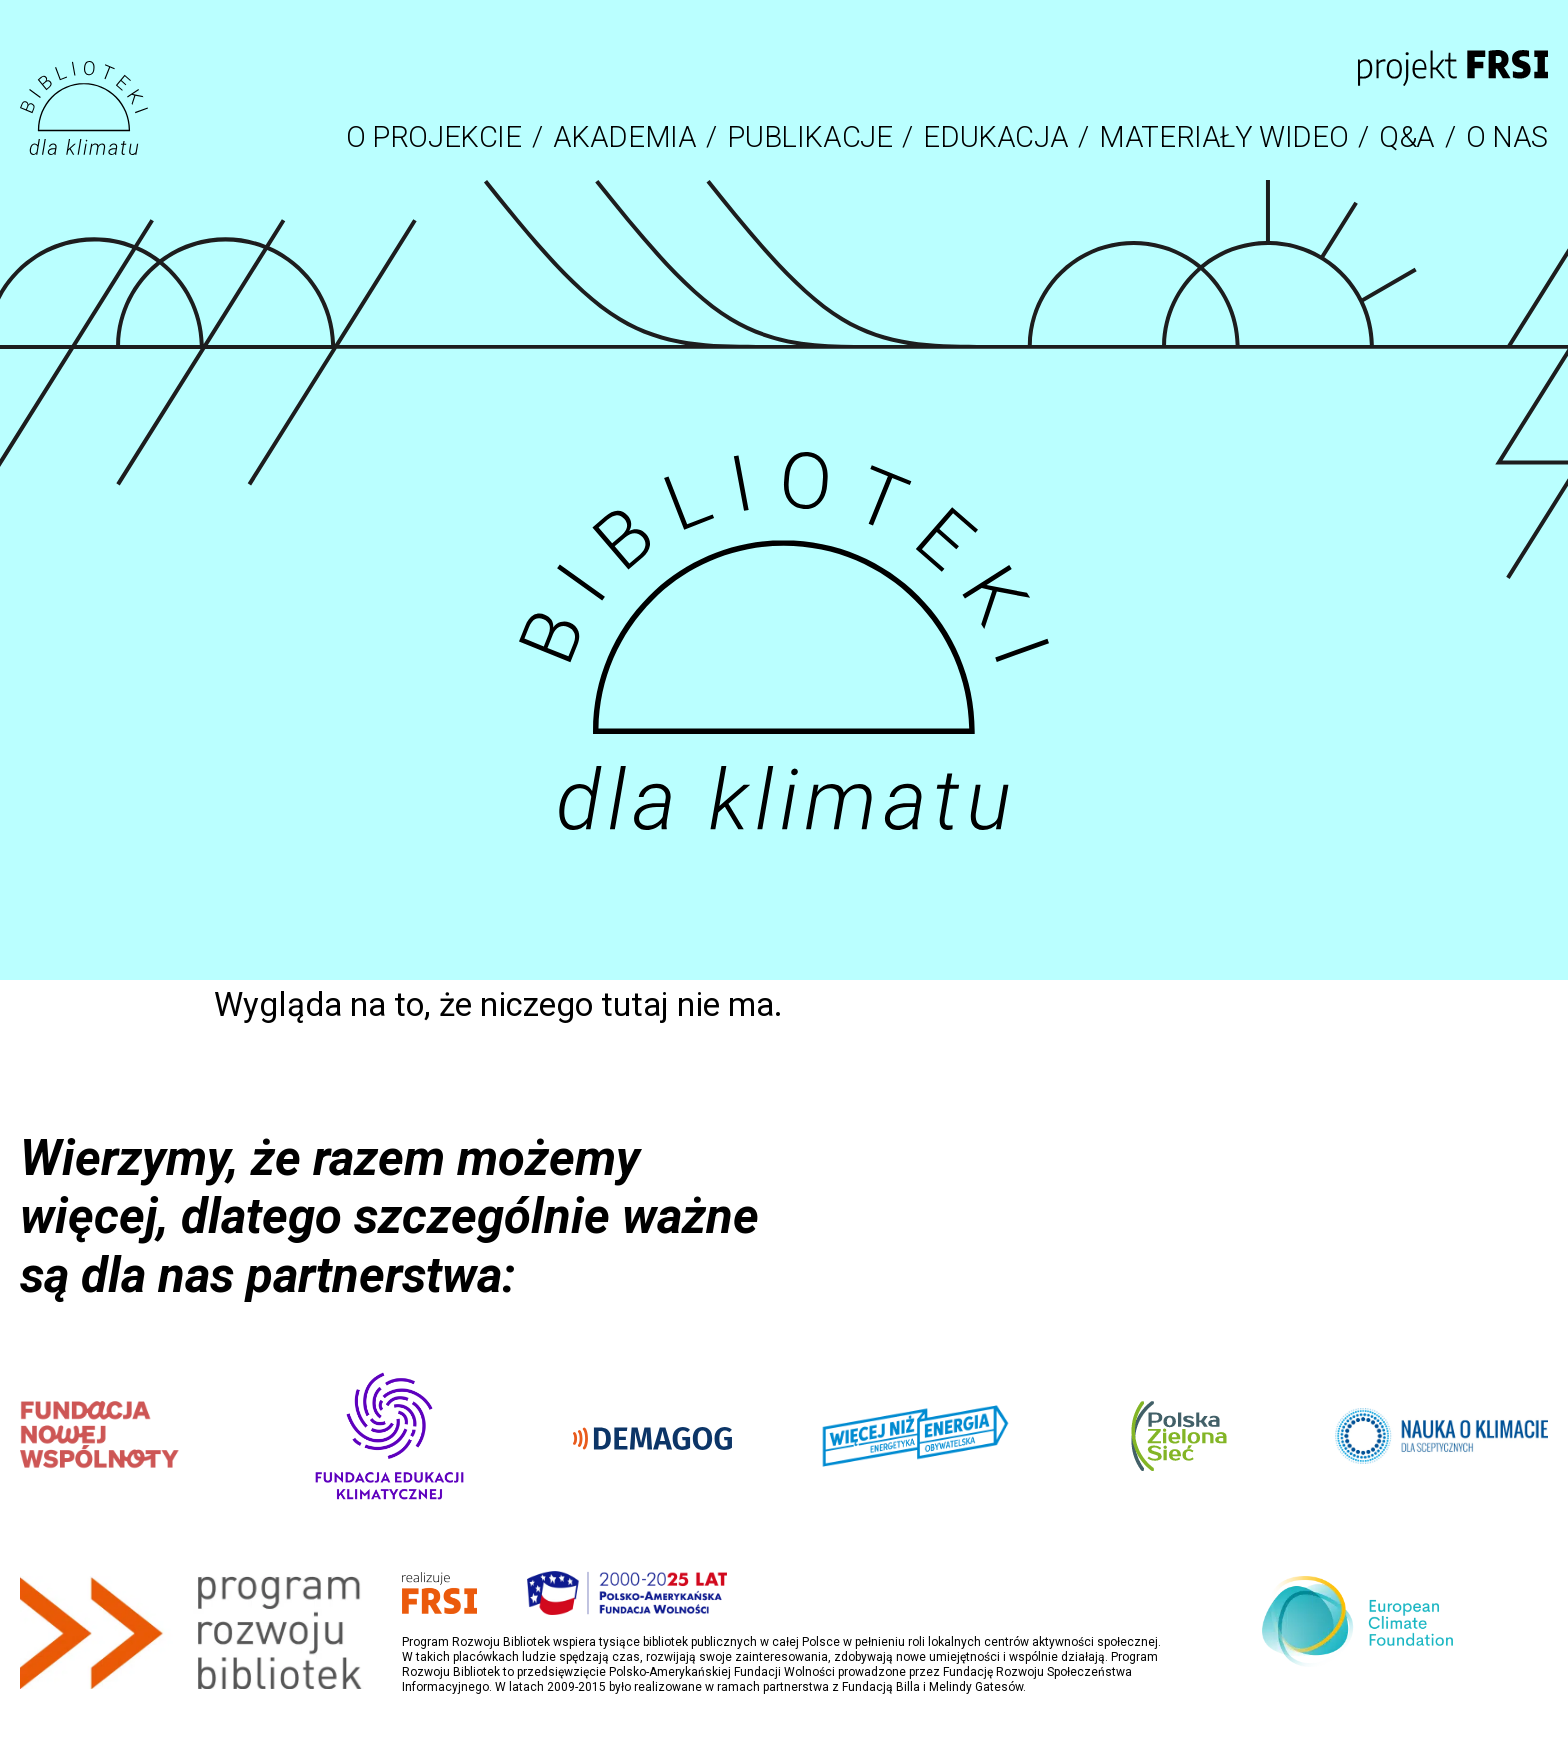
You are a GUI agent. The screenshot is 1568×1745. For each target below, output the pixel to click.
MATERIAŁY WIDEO (1223, 137)
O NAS (1507, 137)
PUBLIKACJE (809, 137)
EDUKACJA (995, 137)
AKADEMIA (625, 137)
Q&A (1407, 137)
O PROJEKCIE (434, 137)
